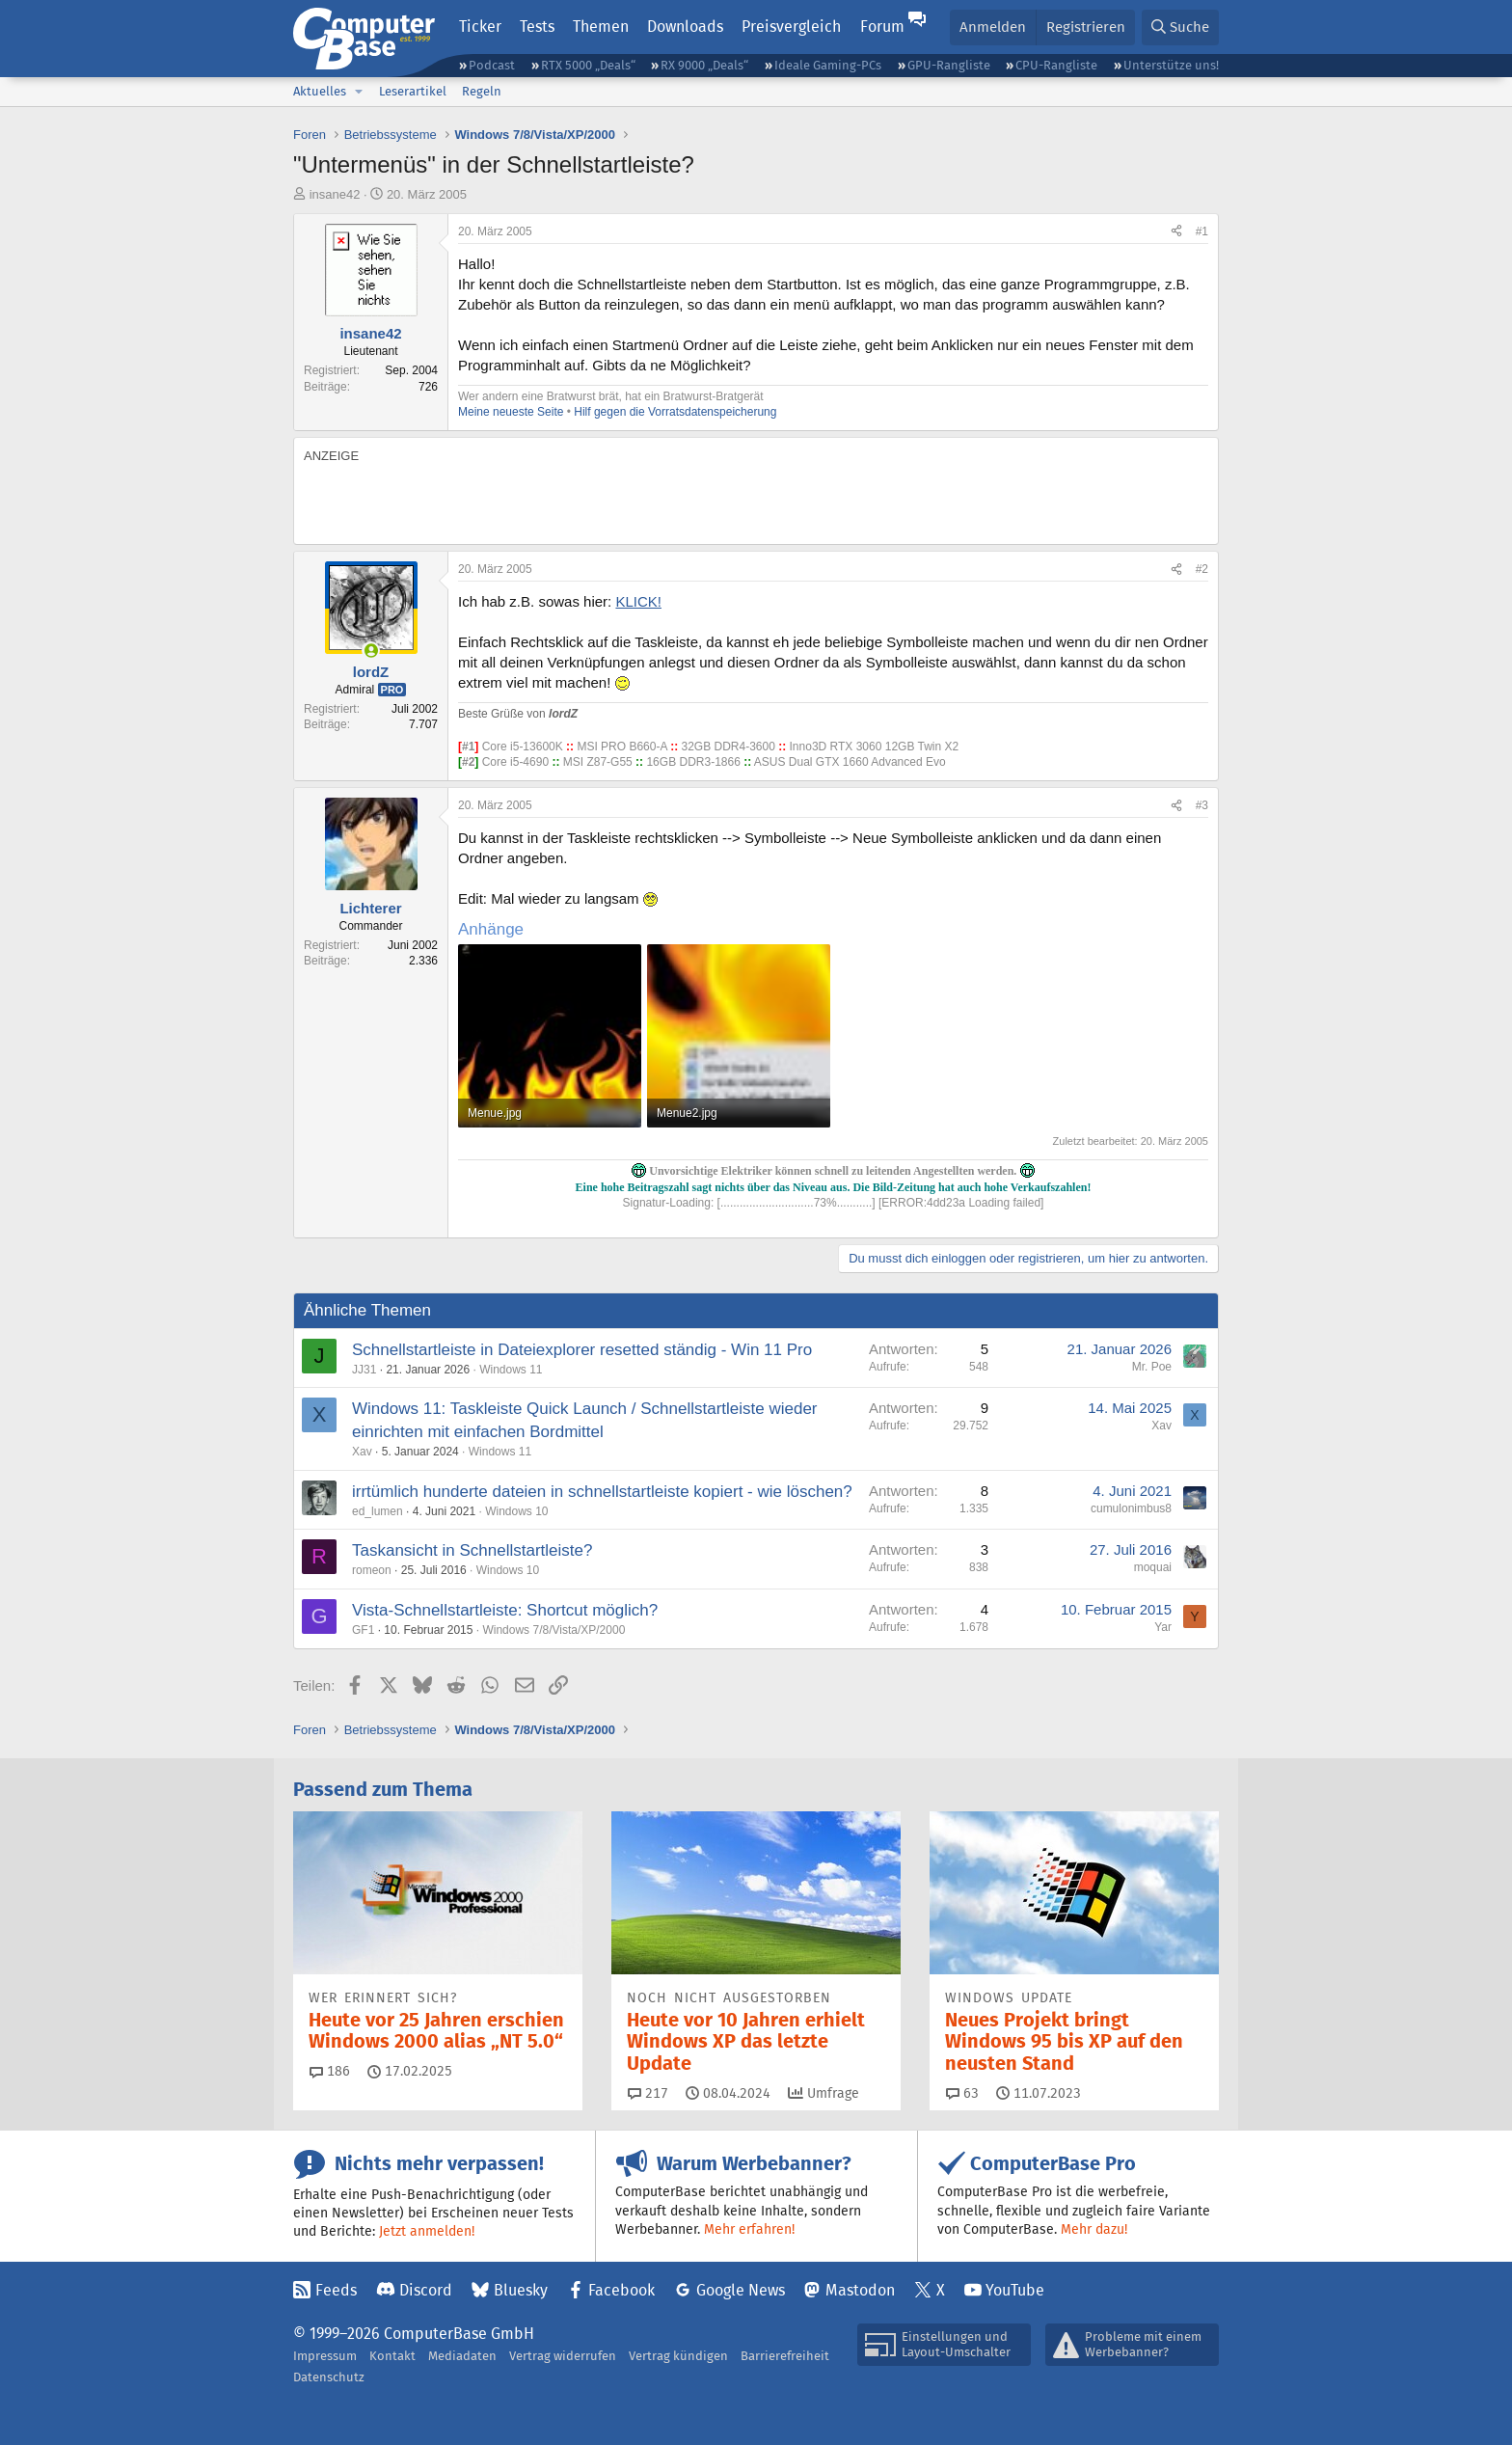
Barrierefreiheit (785, 2356)
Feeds (336, 2290)
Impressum (325, 2356)
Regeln (481, 91)
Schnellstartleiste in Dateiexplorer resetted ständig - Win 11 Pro (582, 1350)
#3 (1202, 805)
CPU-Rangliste (1056, 65)
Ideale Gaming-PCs (827, 65)
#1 (1202, 231)
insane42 (335, 194)
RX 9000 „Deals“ (704, 65)
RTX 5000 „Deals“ (588, 65)
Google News (740, 2290)
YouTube (1015, 2290)
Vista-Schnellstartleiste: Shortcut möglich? (505, 1610)
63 (962, 2093)
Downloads (685, 26)
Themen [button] (601, 26)
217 (648, 2093)
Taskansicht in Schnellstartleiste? (472, 1550)
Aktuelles (319, 91)
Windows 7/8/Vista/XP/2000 (553, 1630)
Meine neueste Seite (510, 412)
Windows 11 (510, 1369)
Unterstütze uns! (1171, 65)
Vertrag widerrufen (562, 2356)
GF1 (363, 1630)
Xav (362, 1451)
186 (330, 2070)
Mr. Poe (1152, 1366)
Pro (392, 689)
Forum (882, 26)
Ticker (480, 26)
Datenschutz (328, 2377)
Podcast (492, 65)
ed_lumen (377, 1511)
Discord (425, 2290)
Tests (537, 26)
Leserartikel (412, 91)
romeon (372, 1570)
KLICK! (638, 601)
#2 (1202, 569)
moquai (1153, 1567)
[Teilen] (1176, 232)
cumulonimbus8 (1131, 1508)
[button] (358, 91)
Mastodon (860, 2290)
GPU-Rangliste (948, 65)
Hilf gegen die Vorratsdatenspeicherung (675, 412)
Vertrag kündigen (678, 2356)
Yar (1163, 1627)
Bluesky (521, 2290)
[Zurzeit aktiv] (371, 650)
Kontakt (392, 2356)
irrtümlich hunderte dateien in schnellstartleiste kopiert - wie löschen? (602, 1491)
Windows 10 (516, 1511)
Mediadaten (462, 2356)
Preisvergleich (791, 26)
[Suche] (1180, 27)
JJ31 (364, 1369)
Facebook (621, 2290)
